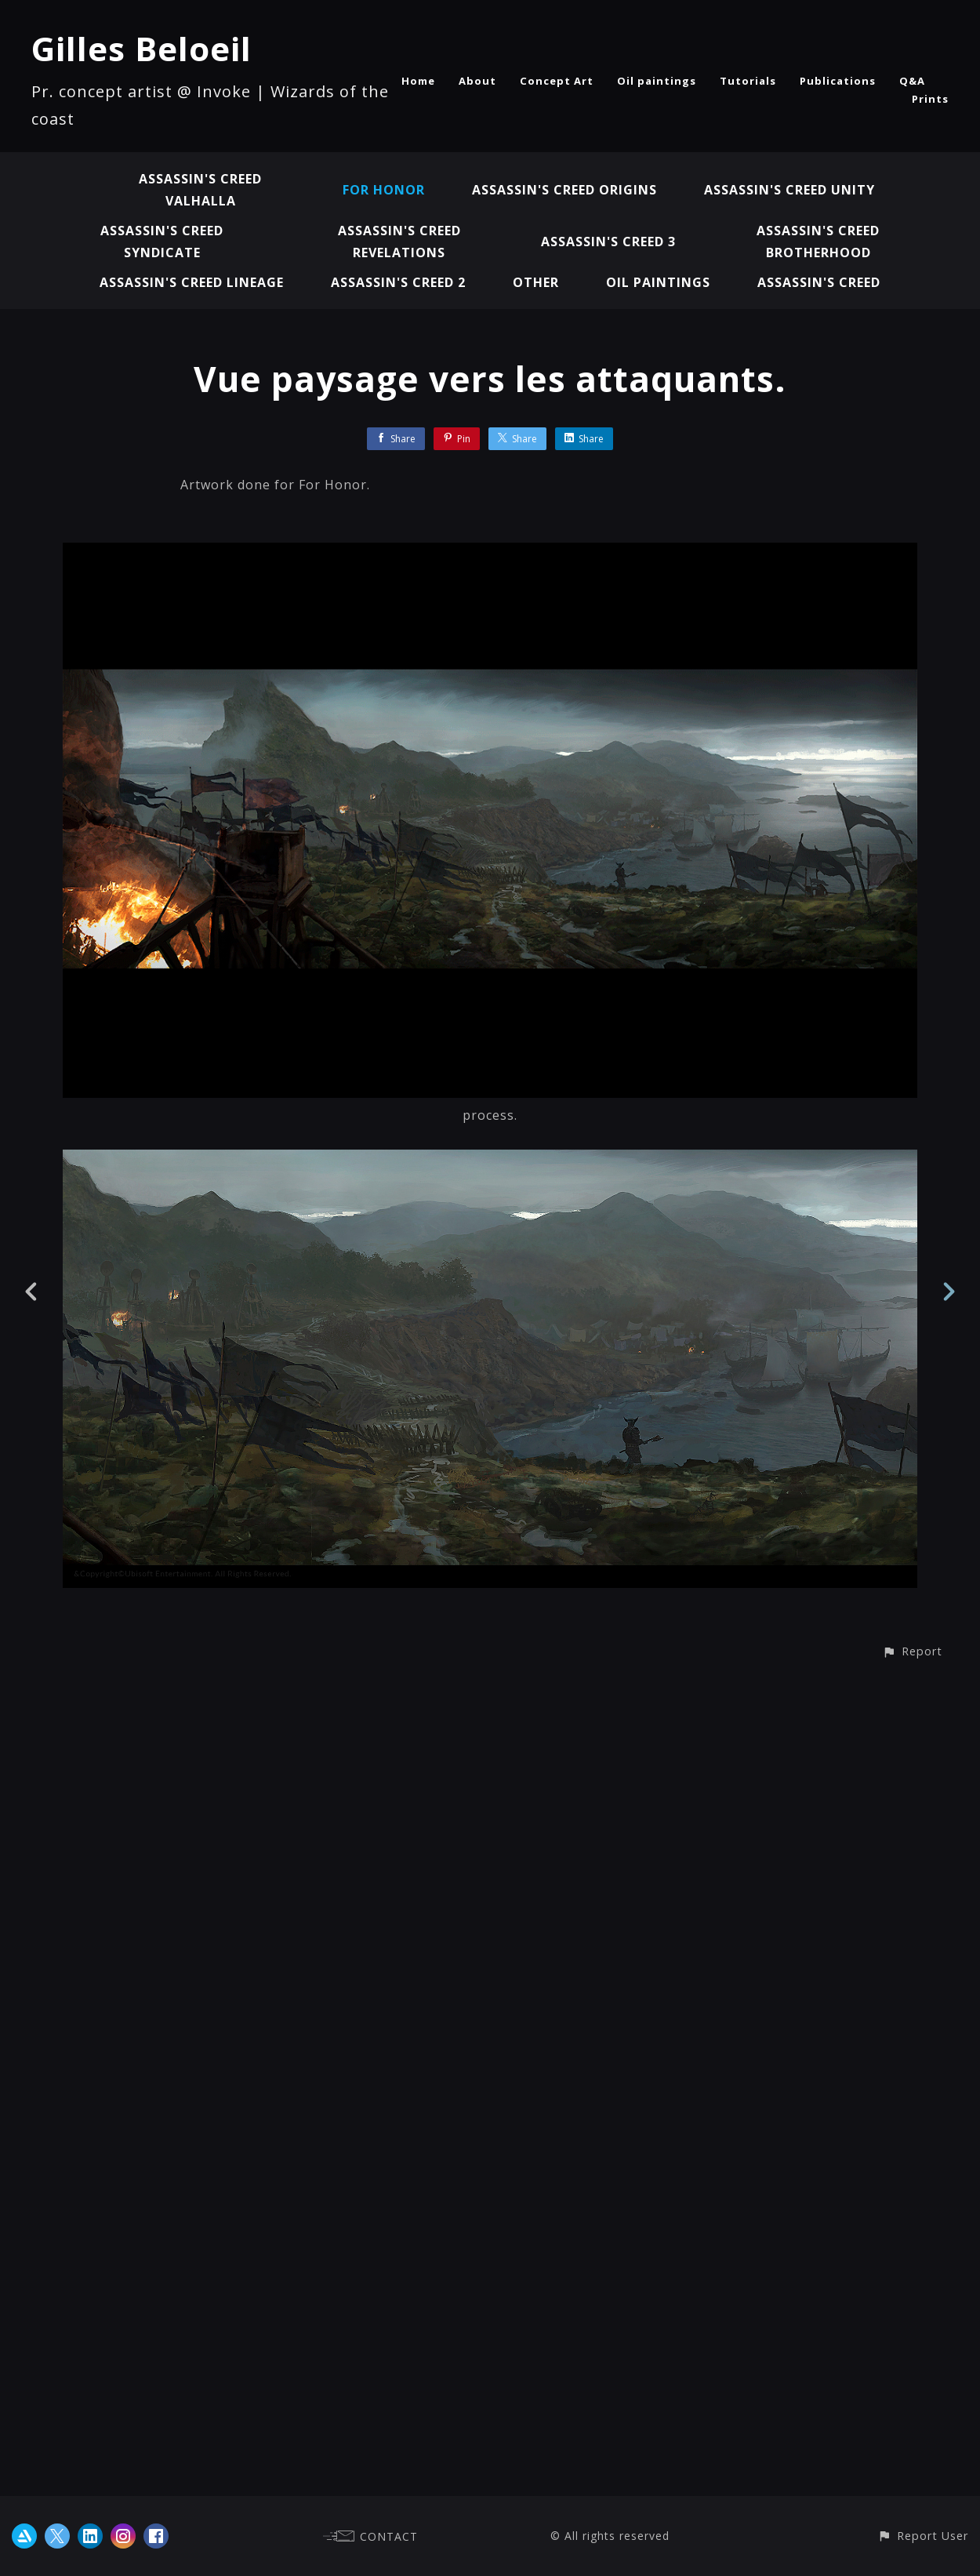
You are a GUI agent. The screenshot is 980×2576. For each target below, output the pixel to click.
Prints (930, 99)
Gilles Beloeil (141, 48)
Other (536, 282)
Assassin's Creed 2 (398, 282)
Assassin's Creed (818, 282)
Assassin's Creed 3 (608, 241)
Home (418, 81)
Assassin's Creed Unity (789, 189)
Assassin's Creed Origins (564, 189)
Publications (838, 81)
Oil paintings (656, 81)
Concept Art (556, 81)
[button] (912, 2486)
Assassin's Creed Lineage (192, 282)
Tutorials (748, 81)
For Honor (384, 189)
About (477, 81)
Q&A (912, 81)
